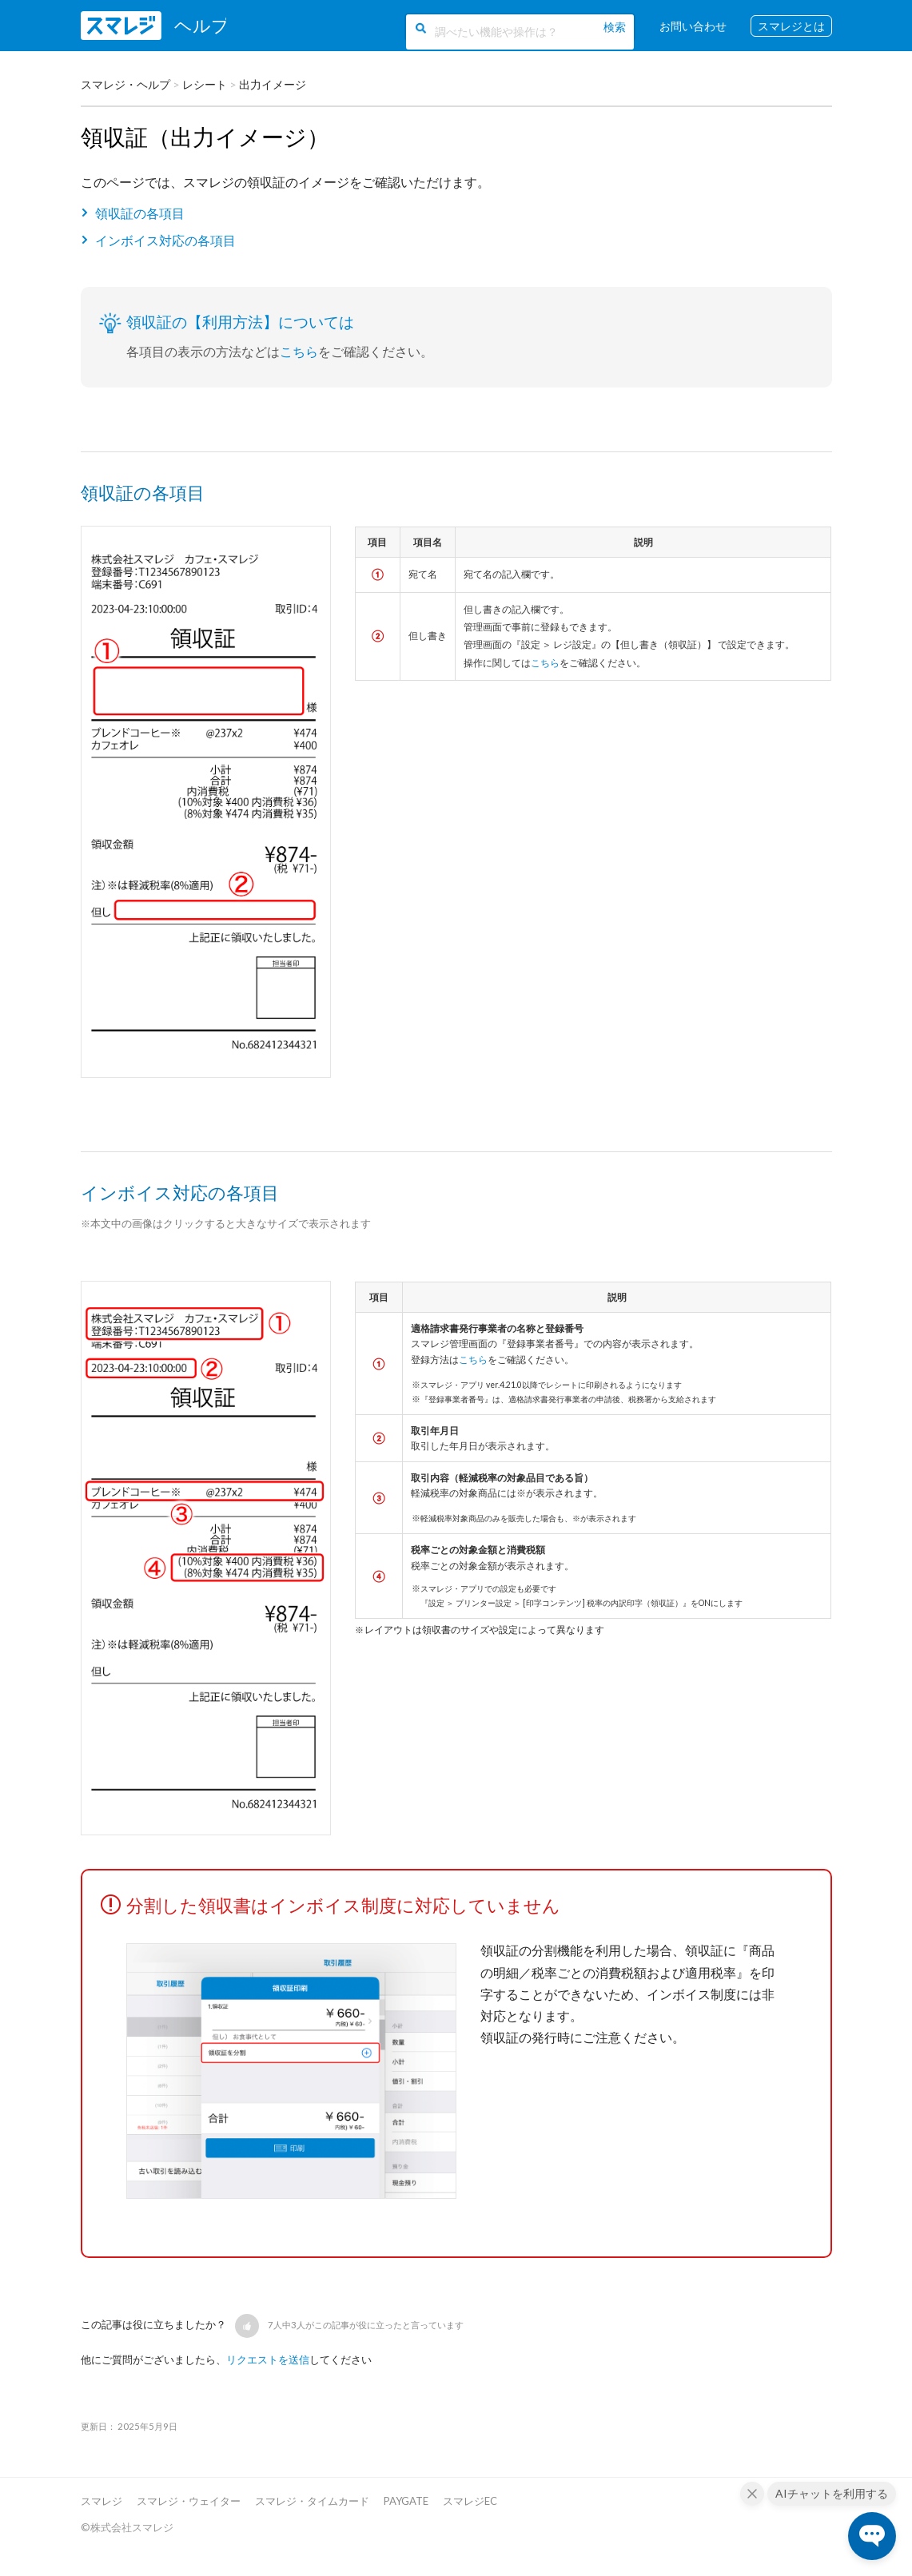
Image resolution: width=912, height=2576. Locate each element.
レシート (204, 84)
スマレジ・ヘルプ (125, 84)
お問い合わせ (693, 26)
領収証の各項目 (140, 213)
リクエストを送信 (267, 2359)
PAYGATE (406, 2501)
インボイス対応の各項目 (165, 240)
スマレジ (101, 2501)
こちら (299, 351)
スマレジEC (470, 2501)
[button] (247, 2326)
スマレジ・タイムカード (312, 2501)
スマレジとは (791, 26)
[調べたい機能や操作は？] (516, 30)
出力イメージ (272, 84)
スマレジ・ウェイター (189, 2501)
